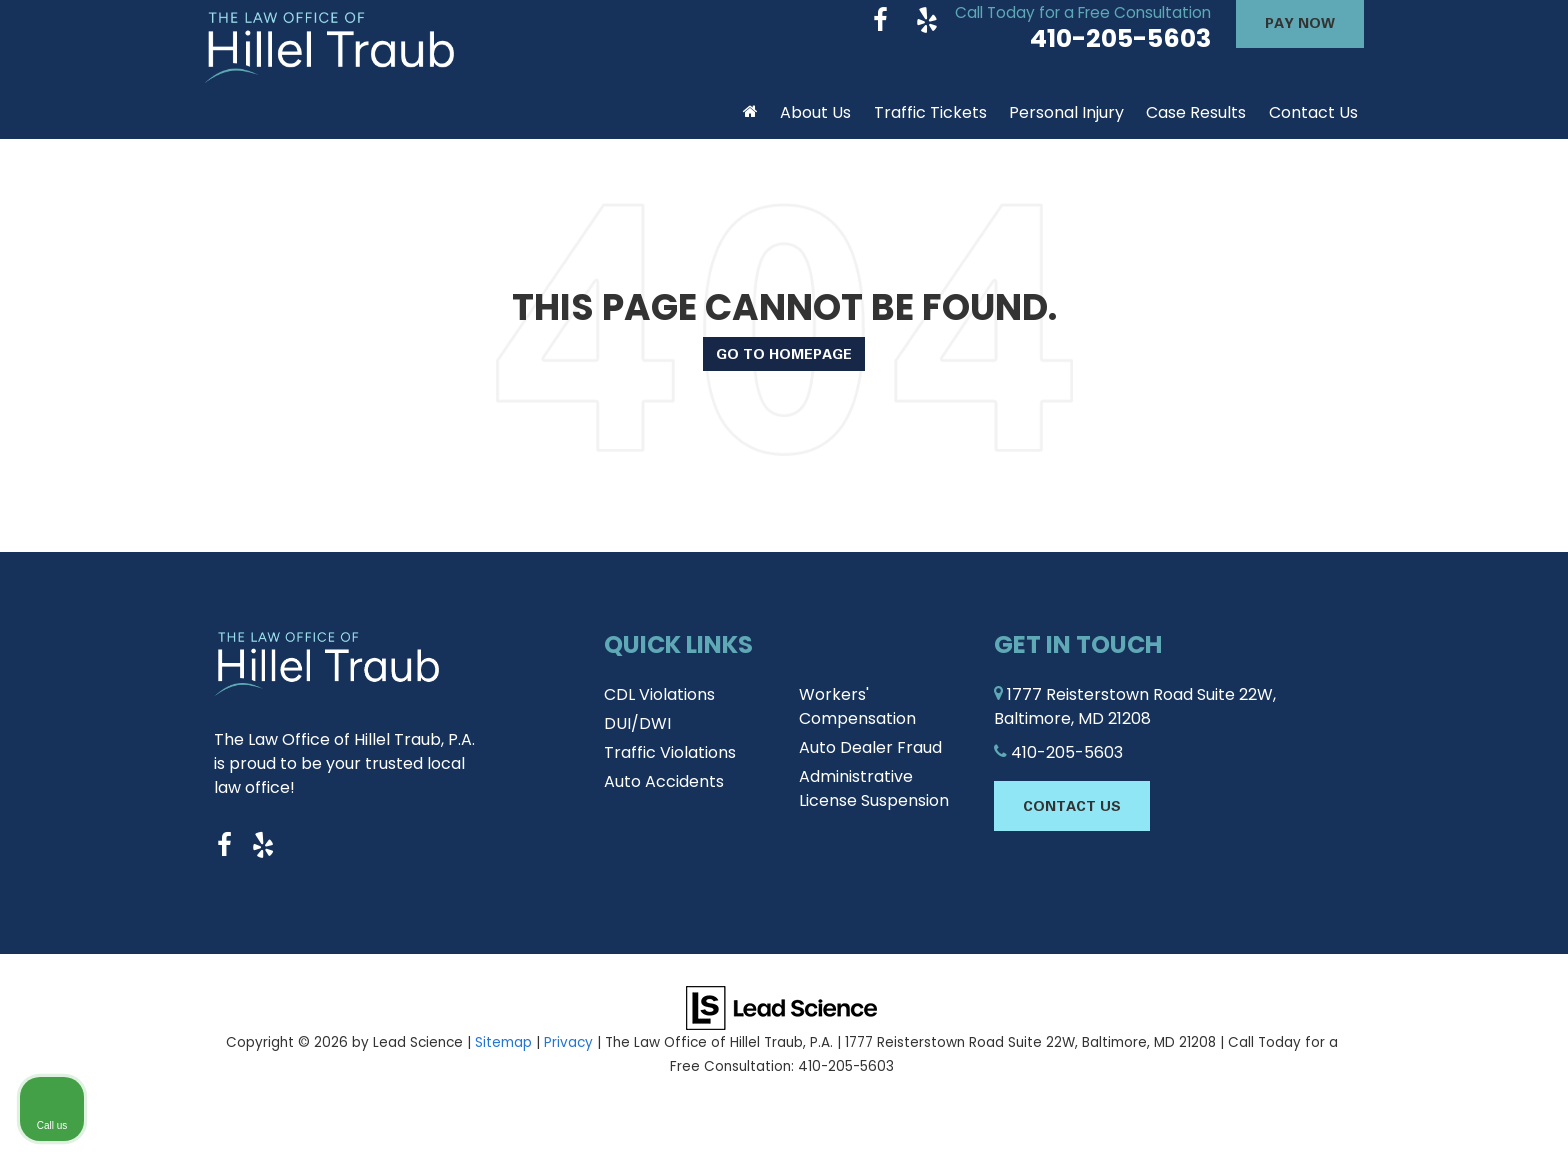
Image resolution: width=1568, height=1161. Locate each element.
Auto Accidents (664, 797)
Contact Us (1072, 821)
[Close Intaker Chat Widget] (1502, 522)
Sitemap (503, 1058)
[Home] (750, 121)
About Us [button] (815, 128)
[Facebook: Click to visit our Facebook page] (880, 38)
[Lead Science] (781, 1023)
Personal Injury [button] (1066, 128)
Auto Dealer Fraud (870, 763)
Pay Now (1300, 38)
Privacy (568, 1058)
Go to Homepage (784, 369)
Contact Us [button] (1313, 128)
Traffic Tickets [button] (930, 128)
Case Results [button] (1196, 128)
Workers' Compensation (857, 722)
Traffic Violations (670, 768)
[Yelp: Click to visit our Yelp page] (927, 38)
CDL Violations (659, 710)
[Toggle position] (1460, 522)
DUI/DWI (637, 739)
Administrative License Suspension (874, 804)
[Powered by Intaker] (1397, 1119)
